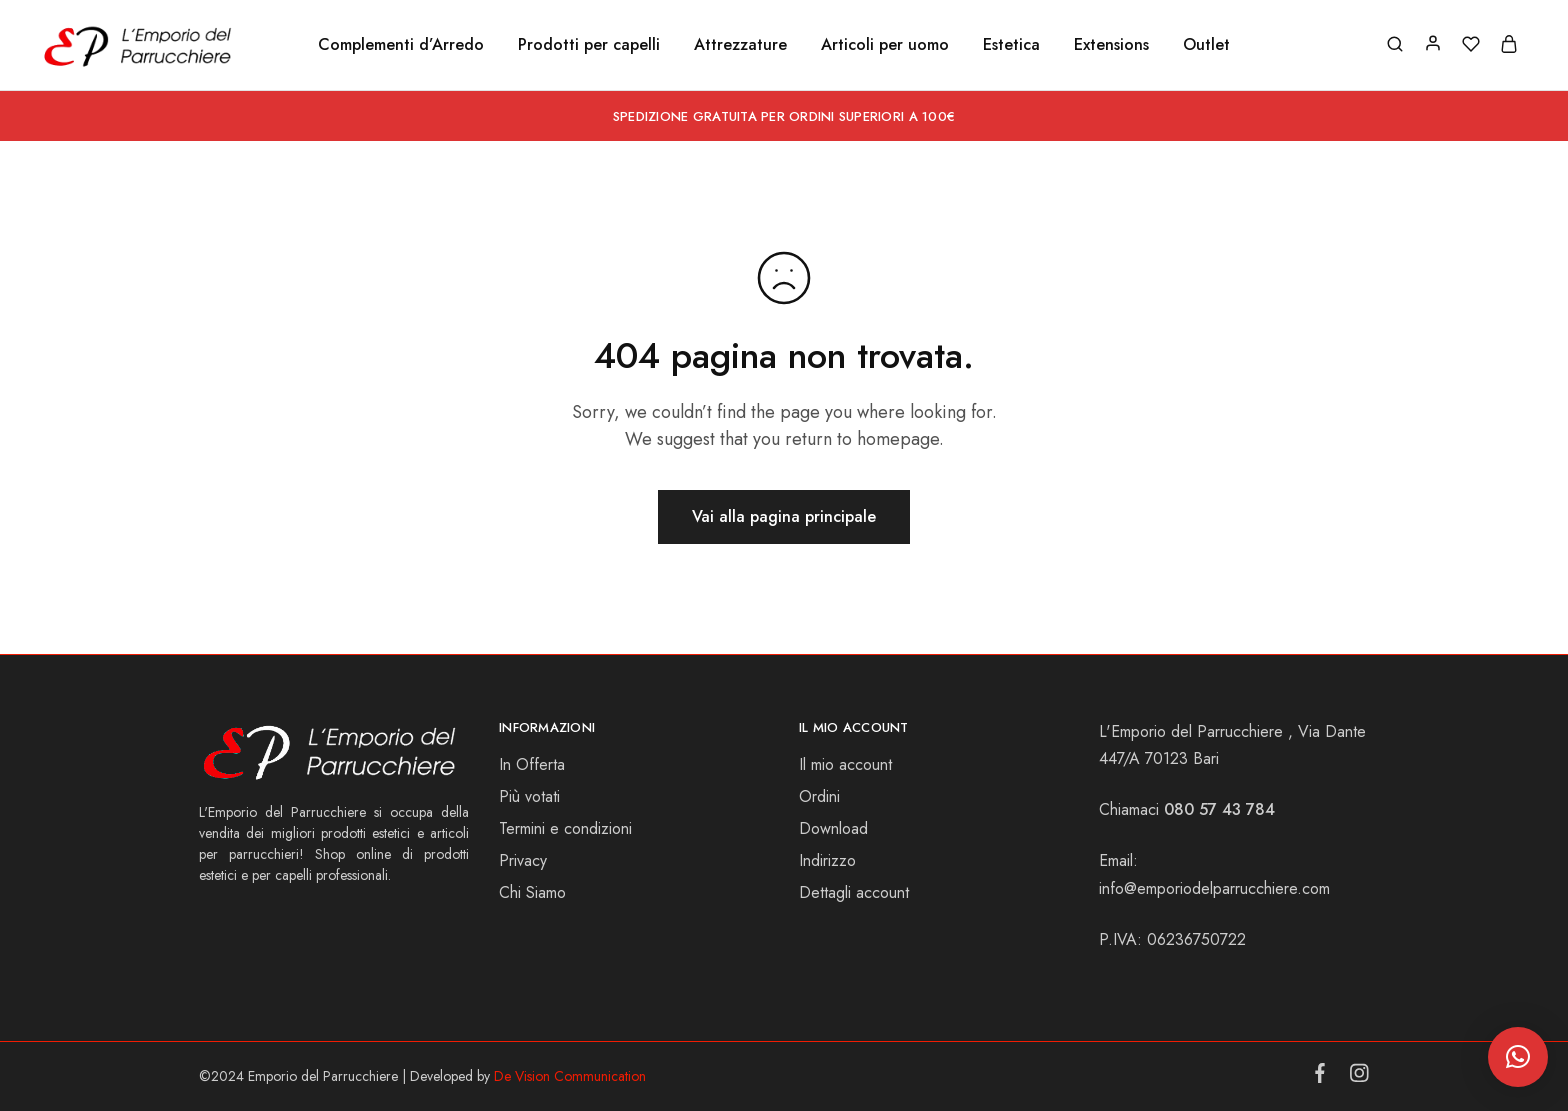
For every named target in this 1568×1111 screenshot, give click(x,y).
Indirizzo (827, 860)
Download (833, 828)
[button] (1518, 1057)
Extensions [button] (1111, 45)
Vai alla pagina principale (784, 516)
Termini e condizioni (565, 828)
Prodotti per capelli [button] (589, 45)
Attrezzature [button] (740, 45)
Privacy (523, 860)
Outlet (1206, 45)
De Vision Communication (570, 1076)
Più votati (529, 796)
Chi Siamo (532, 892)
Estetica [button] (1011, 45)
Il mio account (845, 764)
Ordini (819, 796)
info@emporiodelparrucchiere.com (1214, 888)
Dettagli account (854, 892)
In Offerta (532, 764)
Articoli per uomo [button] (885, 45)
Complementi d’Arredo (401, 45)
